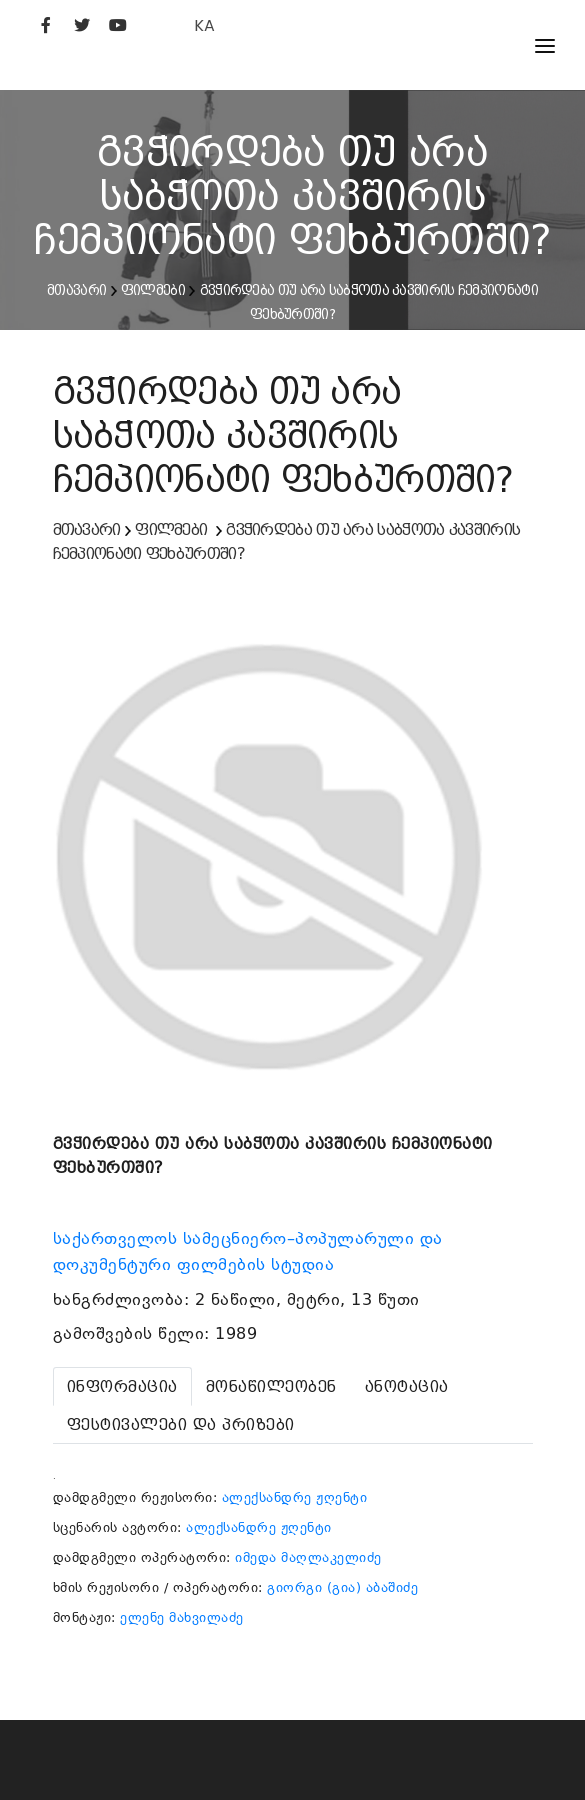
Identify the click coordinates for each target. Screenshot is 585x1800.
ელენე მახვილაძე (182, 1617)
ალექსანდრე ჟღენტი (295, 1497)
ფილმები (153, 290)
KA (204, 25)
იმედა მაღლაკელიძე (308, 1557)
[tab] (122, 1386)
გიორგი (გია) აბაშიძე (342, 1587)
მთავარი (76, 290)
